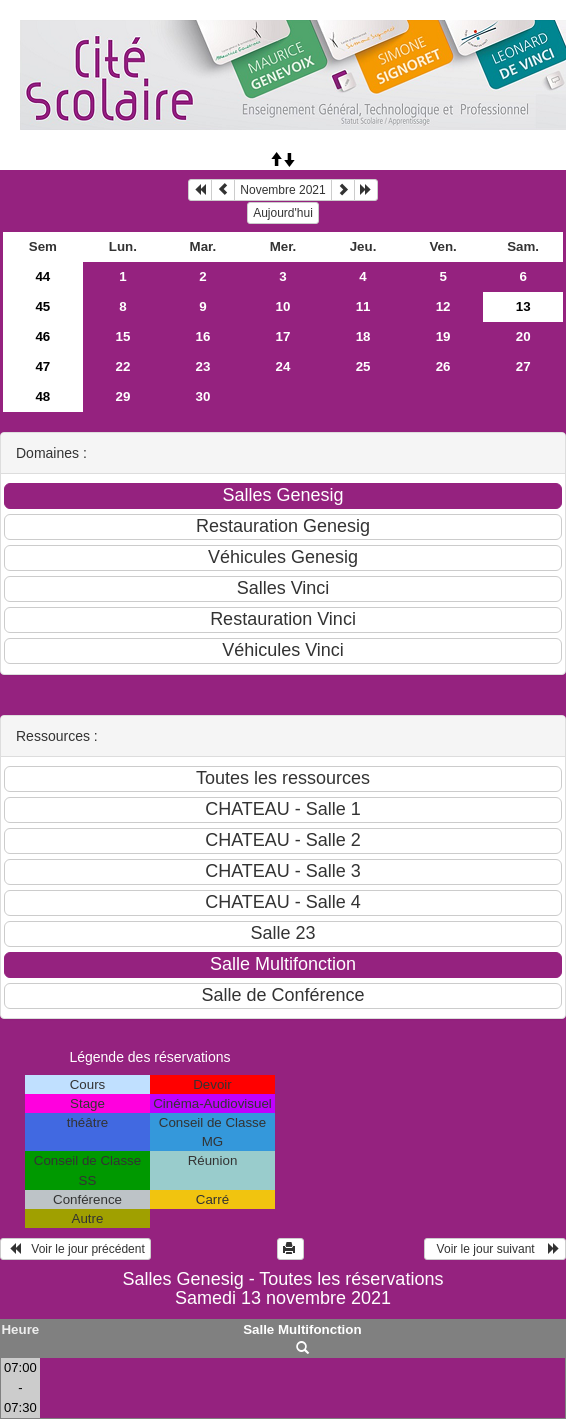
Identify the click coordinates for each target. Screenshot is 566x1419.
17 (283, 336)
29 (122, 396)
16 (203, 336)
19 (443, 336)
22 (122, 366)
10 (283, 306)
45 (42, 306)
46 (42, 336)
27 (523, 366)
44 (42, 276)
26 (443, 366)
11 (363, 306)
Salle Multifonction (302, 1329)
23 (203, 366)
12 (443, 306)
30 (203, 396)
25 (363, 366)
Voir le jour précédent (75, 1249)
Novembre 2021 (282, 190)
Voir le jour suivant (495, 1249)
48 (42, 396)
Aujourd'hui (283, 213)
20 (523, 336)
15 (122, 336)
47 (42, 366)
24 (283, 366)
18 (363, 336)
